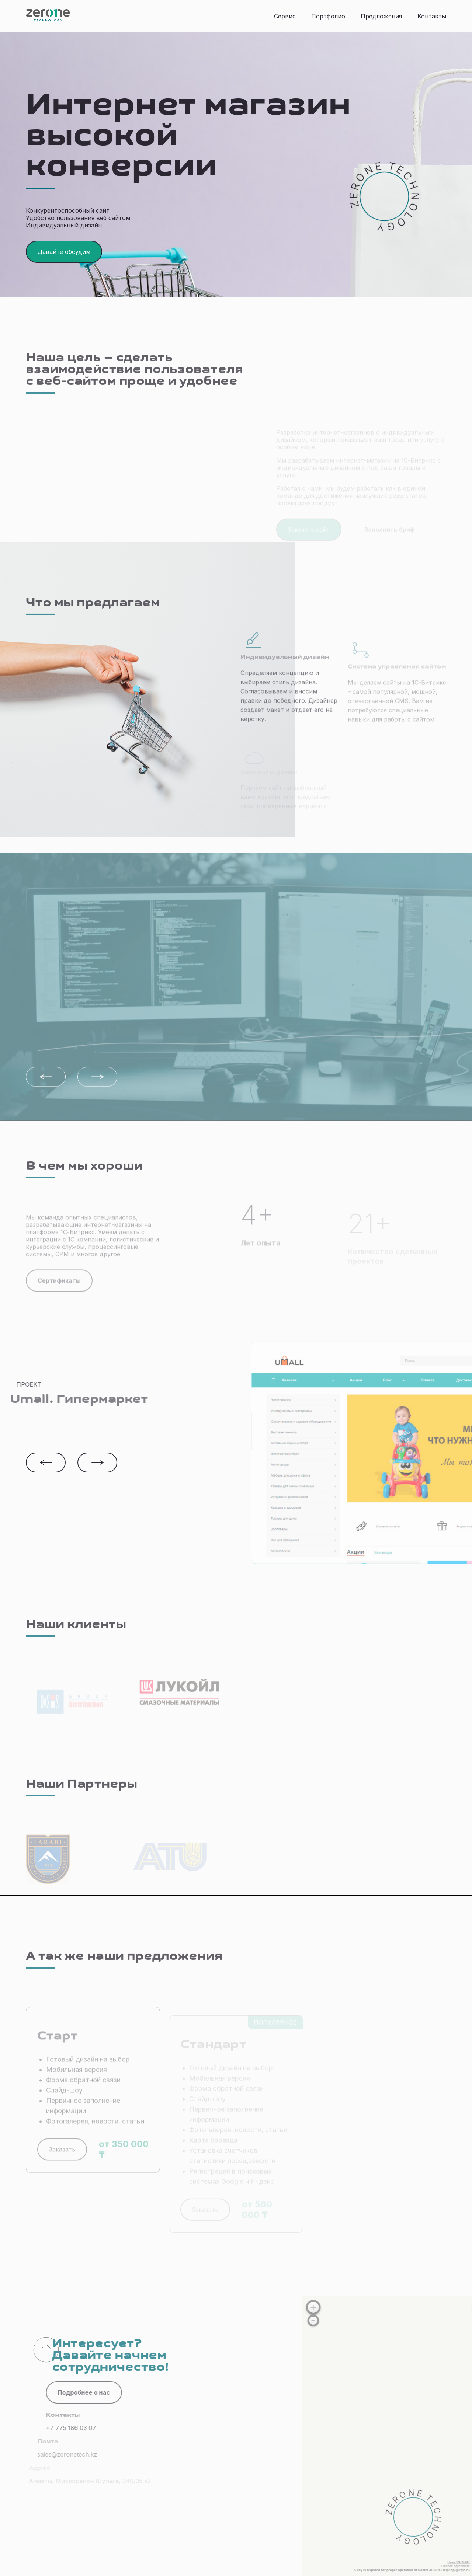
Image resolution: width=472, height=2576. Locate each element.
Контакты (431, 16)
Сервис (285, 16)
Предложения (381, 16)
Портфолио (328, 16)
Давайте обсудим (64, 251)
